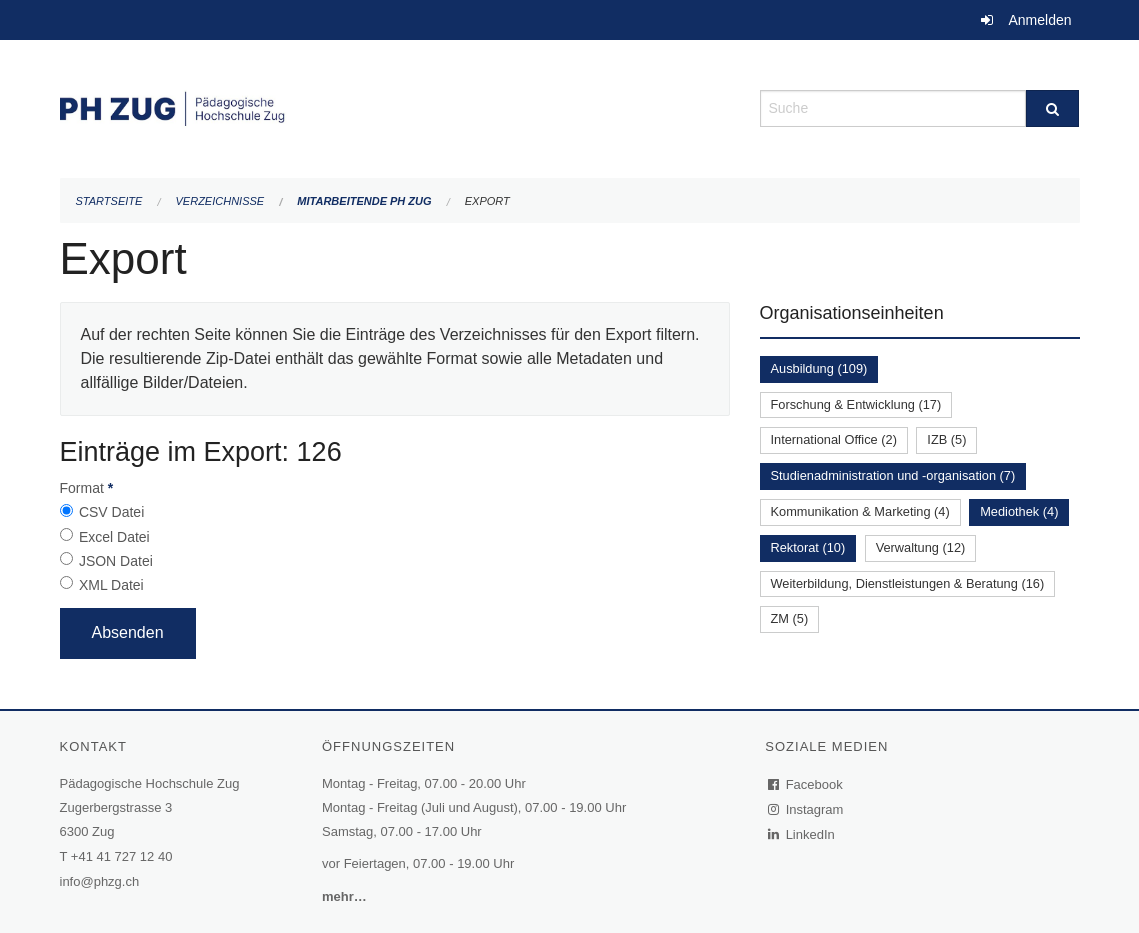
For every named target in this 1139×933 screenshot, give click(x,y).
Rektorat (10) (808, 547)
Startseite (109, 201)
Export (487, 201)
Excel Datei (114, 537)
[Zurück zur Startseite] (395, 106)
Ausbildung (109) (819, 368)
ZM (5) (790, 618)
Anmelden (1039, 20)
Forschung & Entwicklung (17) (856, 404)
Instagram (806, 809)
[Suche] (1052, 108)
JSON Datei (116, 561)
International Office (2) (834, 439)
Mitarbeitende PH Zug (364, 201)
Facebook (806, 784)
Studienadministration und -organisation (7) (893, 475)
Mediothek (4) (1019, 511)
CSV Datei (111, 512)
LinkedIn (802, 834)
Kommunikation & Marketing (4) (860, 511)
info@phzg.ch (100, 881)
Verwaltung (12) (921, 547)
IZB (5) (946, 439)
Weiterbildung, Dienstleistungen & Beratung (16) (908, 583)
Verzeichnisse (220, 201)
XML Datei (111, 585)
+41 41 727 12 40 (122, 856)
